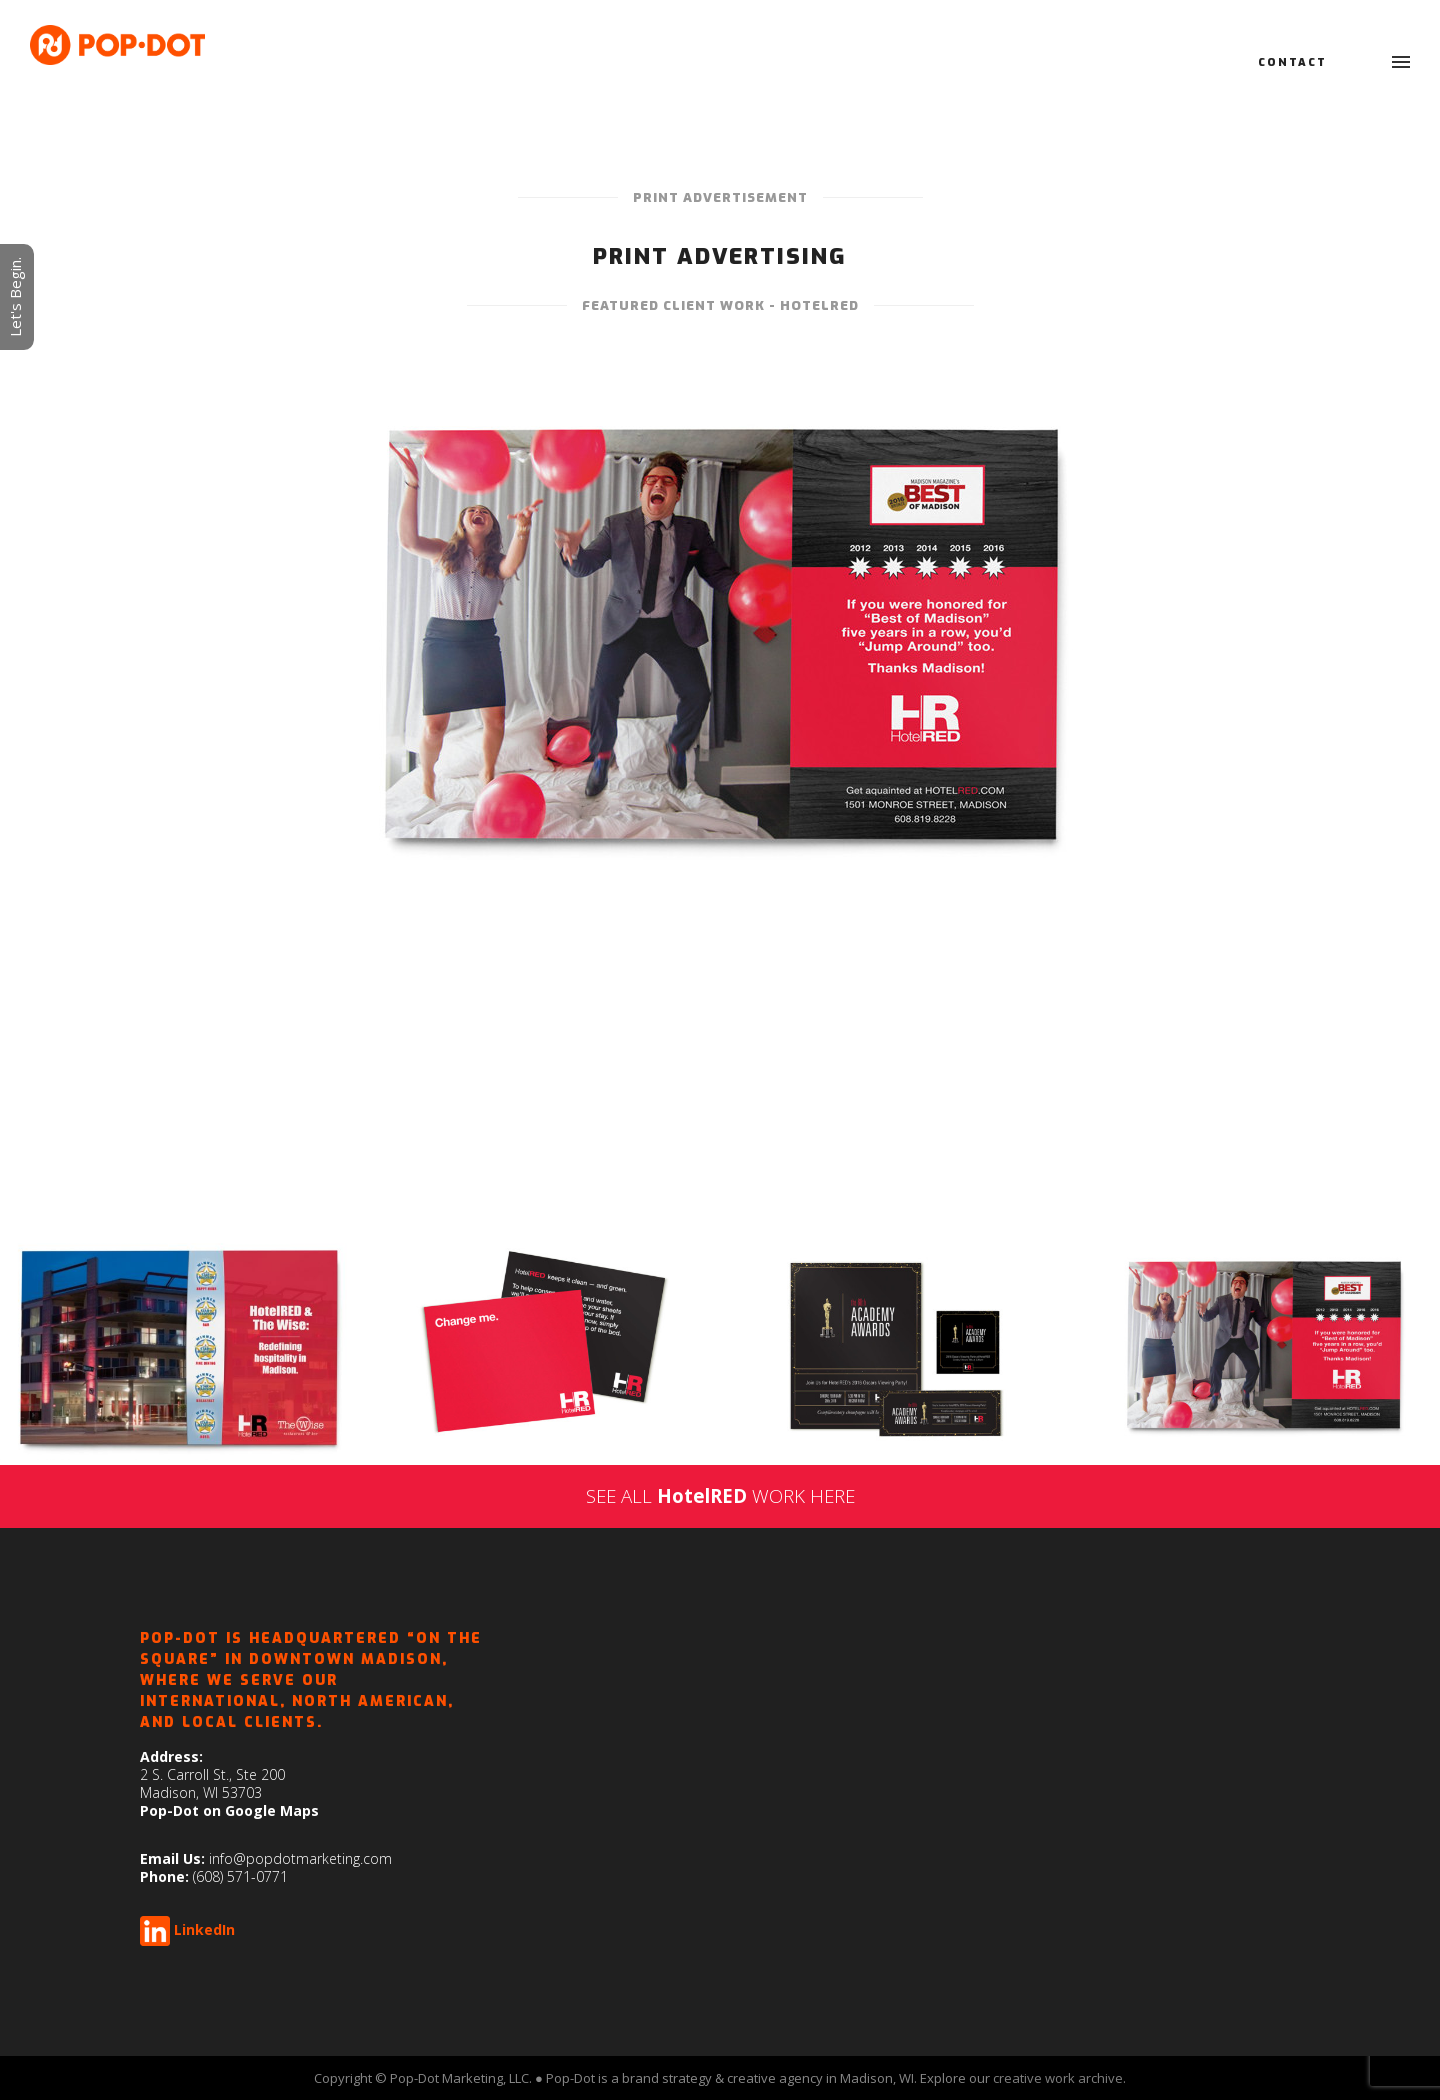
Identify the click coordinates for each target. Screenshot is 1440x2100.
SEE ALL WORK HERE (720, 1495)
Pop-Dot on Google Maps (229, 1810)
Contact (1292, 62)
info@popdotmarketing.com (300, 1858)
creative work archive (1058, 2078)
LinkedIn (204, 1929)
